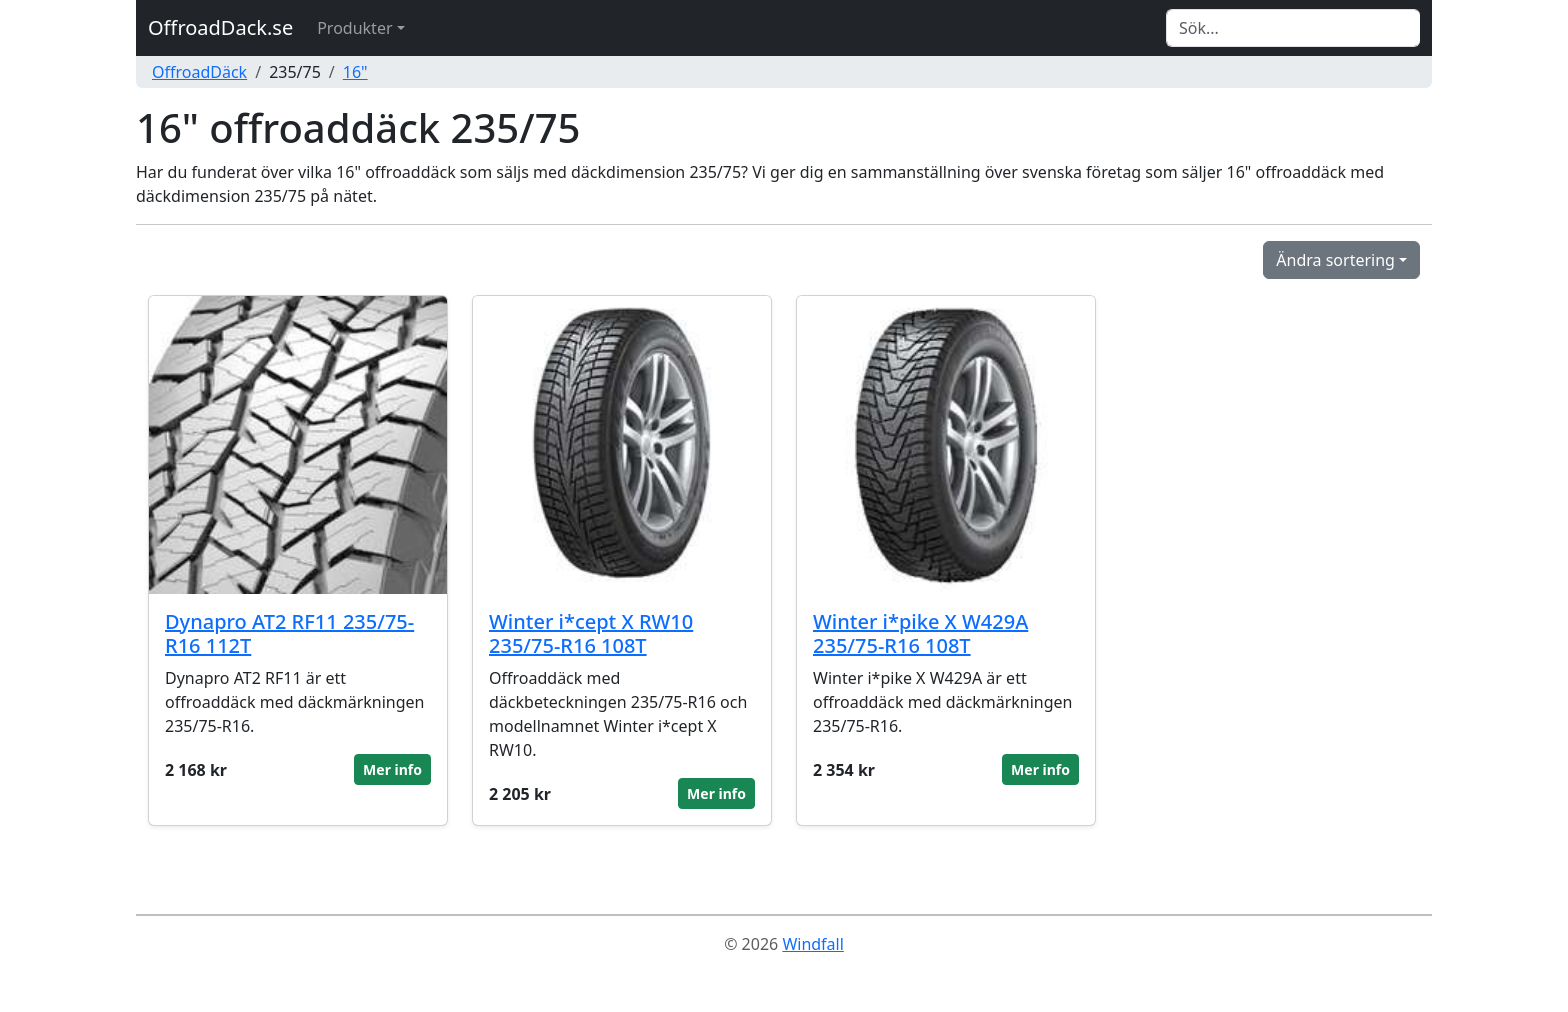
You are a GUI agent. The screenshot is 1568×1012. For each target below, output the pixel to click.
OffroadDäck (199, 72)
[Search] (1293, 28)
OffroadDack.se (220, 27)
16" (355, 72)
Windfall (812, 944)
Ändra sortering (1335, 260)
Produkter (354, 28)
